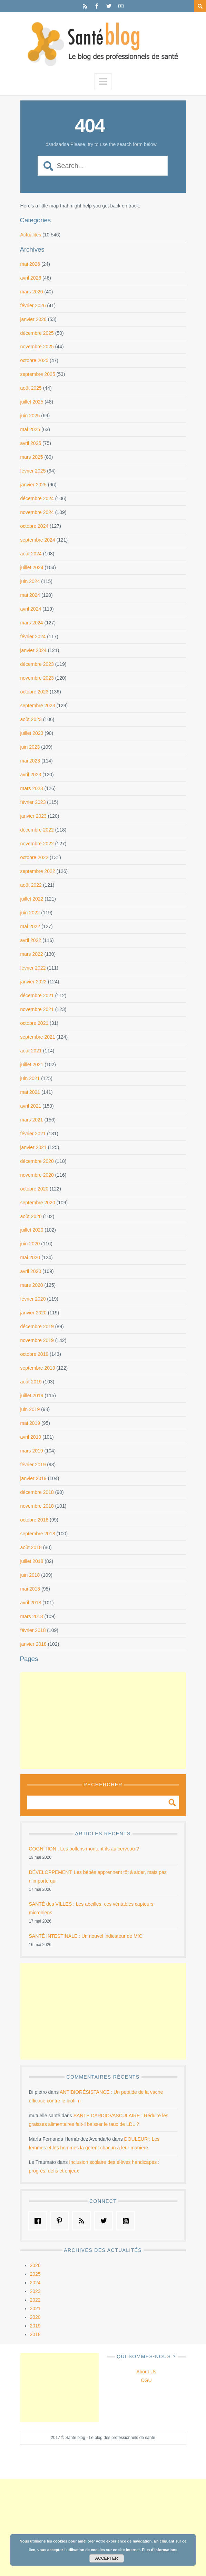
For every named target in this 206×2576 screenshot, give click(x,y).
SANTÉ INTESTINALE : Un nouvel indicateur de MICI (86, 1936)
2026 (35, 2265)
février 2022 (33, 968)
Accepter (106, 2558)
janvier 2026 (33, 319)
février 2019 (33, 1464)
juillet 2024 (31, 567)
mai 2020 (30, 1257)
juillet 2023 (31, 733)
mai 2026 (30, 264)
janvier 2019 (33, 1478)
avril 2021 (30, 1106)
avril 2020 (30, 1271)
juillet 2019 (31, 1395)
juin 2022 (30, 912)
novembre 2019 (37, 1340)
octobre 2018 (34, 1520)
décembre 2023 (37, 664)
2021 (35, 2308)
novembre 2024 (37, 512)
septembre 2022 (37, 871)
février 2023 (33, 802)
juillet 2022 (31, 899)
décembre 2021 (37, 995)
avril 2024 (30, 609)
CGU (146, 2380)
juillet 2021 (31, 1064)
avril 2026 (30, 278)
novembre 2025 (37, 346)
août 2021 (31, 1050)
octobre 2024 (34, 526)
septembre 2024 (37, 540)
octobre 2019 (34, 1354)
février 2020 (33, 1299)
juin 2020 (30, 1243)
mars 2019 (31, 1451)
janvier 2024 (33, 650)
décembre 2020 (37, 1161)
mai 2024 (30, 595)
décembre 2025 (37, 333)
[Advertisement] (103, 1720)
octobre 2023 (34, 691)
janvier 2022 (33, 981)
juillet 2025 (31, 402)
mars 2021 (31, 1119)
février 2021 (33, 1133)
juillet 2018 (31, 1561)
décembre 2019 (37, 1326)
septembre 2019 (37, 1368)
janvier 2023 (33, 816)
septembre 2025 (37, 374)
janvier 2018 (33, 1644)
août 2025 (31, 388)
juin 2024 (30, 581)
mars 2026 (31, 291)
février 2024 (33, 636)
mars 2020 (31, 1285)
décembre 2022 (37, 830)
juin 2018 (30, 1575)
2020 (35, 2317)
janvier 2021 (33, 1147)
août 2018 (31, 1547)
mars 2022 (31, 954)
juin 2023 (30, 747)
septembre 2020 (37, 1202)
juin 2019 (30, 1409)
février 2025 (33, 471)
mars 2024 (31, 622)
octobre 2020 (34, 1189)
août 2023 (31, 719)
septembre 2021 (37, 1037)
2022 (35, 2300)
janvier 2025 (33, 484)
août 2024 (31, 553)
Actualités (30, 234)
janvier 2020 (33, 1312)
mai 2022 (30, 926)
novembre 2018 (37, 1506)
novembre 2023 (37, 678)
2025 (35, 2274)
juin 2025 (30, 415)
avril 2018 (30, 1602)
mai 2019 (30, 1423)
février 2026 (33, 305)
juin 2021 (30, 1078)
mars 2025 (31, 457)
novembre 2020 (37, 1175)
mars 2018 (31, 1616)
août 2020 (31, 1216)
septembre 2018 (37, 1533)
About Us (146, 2371)
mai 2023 (30, 761)
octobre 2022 (34, 857)
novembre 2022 (37, 843)
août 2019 (31, 1381)
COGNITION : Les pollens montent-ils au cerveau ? (84, 1848)
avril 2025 (30, 443)
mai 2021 (30, 1092)
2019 (35, 2326)
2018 (35, 2334)
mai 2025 (30, 429)
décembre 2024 (37, 498)
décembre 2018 (37, 1492)
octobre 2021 (34, 1023)
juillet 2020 (31, 1230)
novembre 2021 (37, 1009)
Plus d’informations (159, 2550)
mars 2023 (31, 788)
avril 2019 (30, 1437)
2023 (35, 2291)
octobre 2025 (34, 360)
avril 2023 (30, 774)
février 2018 (33, 1630)
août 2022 (31, 885)
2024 (35, 2282)
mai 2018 (30, 1589)
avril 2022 (30, 940)
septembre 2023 (37, 705)
